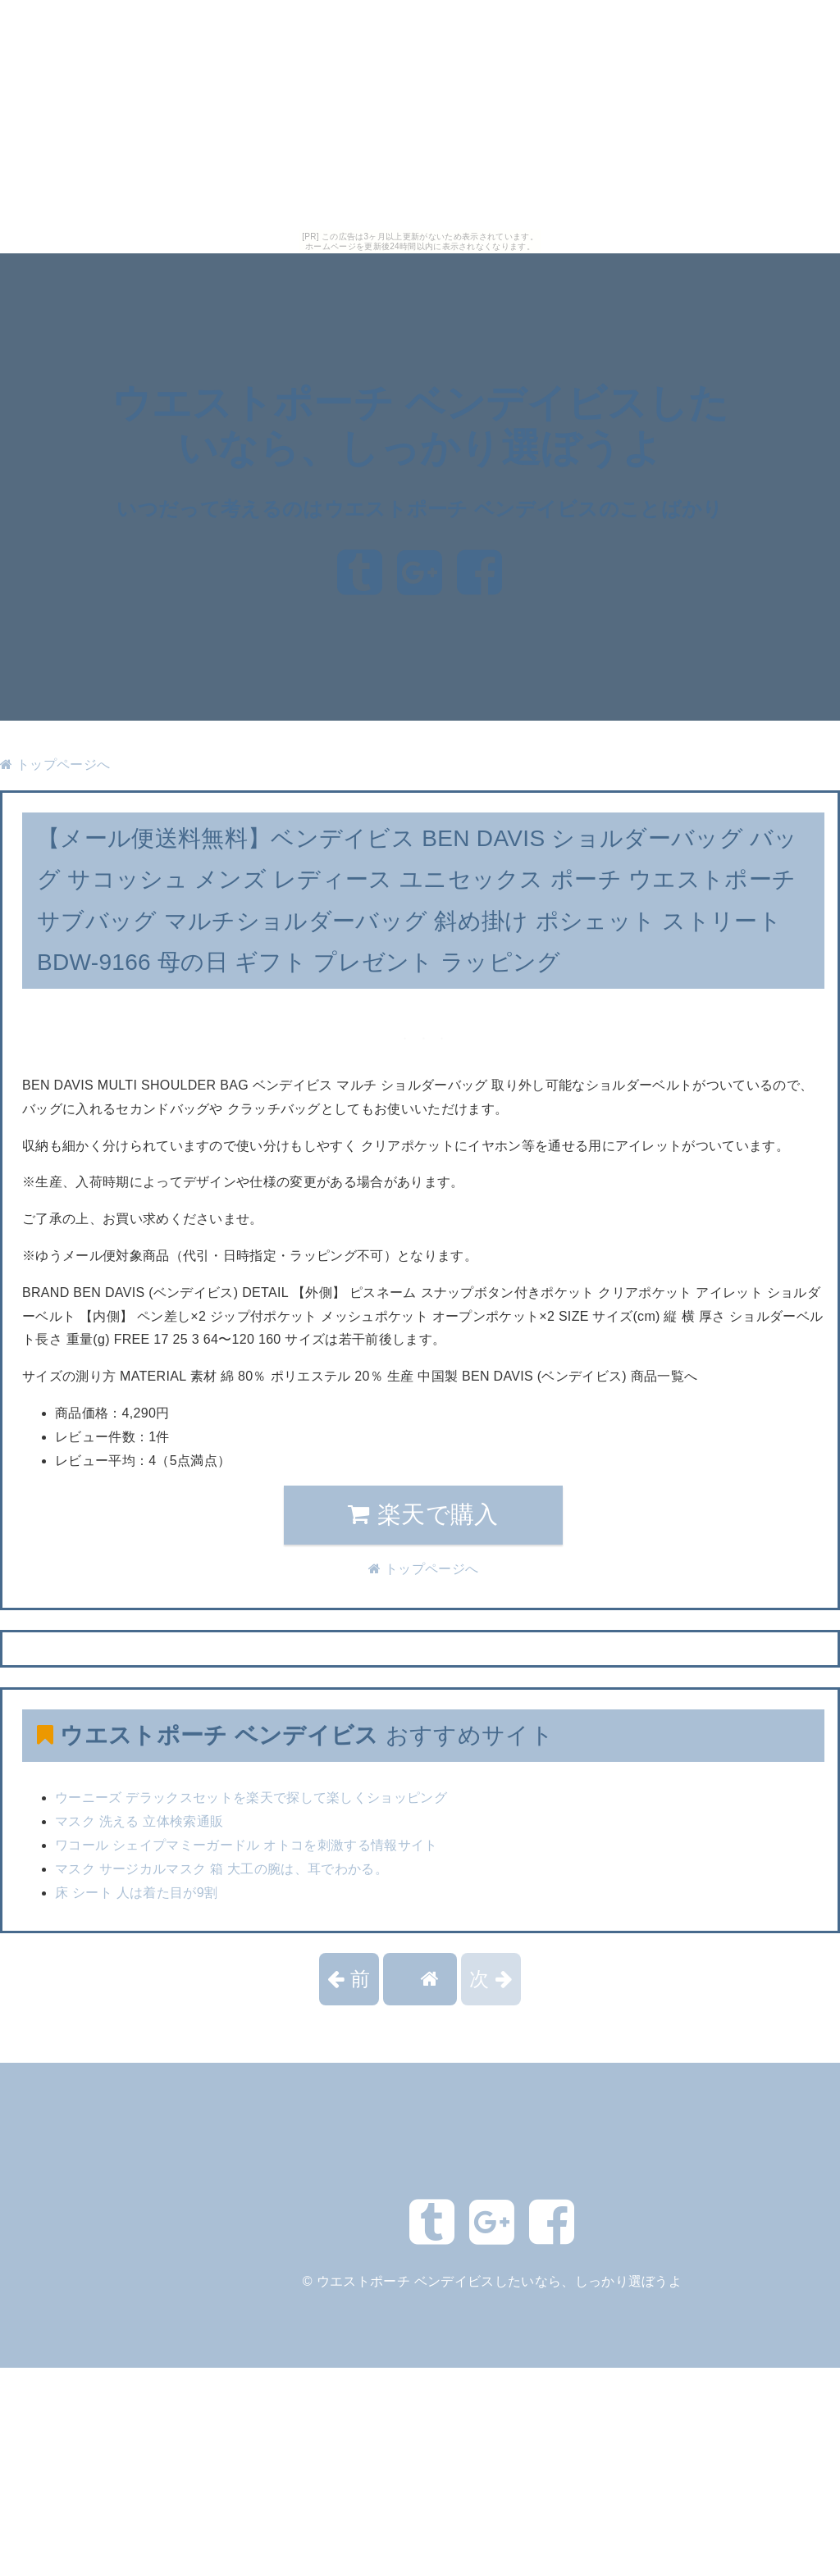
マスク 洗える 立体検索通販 (139, 1821)
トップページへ (55, 764)
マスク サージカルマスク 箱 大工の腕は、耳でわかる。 (221, 1869)
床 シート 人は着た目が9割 (136, 1893)
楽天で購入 (423, 1514)
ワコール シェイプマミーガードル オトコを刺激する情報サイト (246, 1845)
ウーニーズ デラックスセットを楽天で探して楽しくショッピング (251, 1798)
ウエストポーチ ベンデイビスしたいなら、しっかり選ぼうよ (499, 2281)
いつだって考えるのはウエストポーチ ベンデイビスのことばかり (419, 509)
